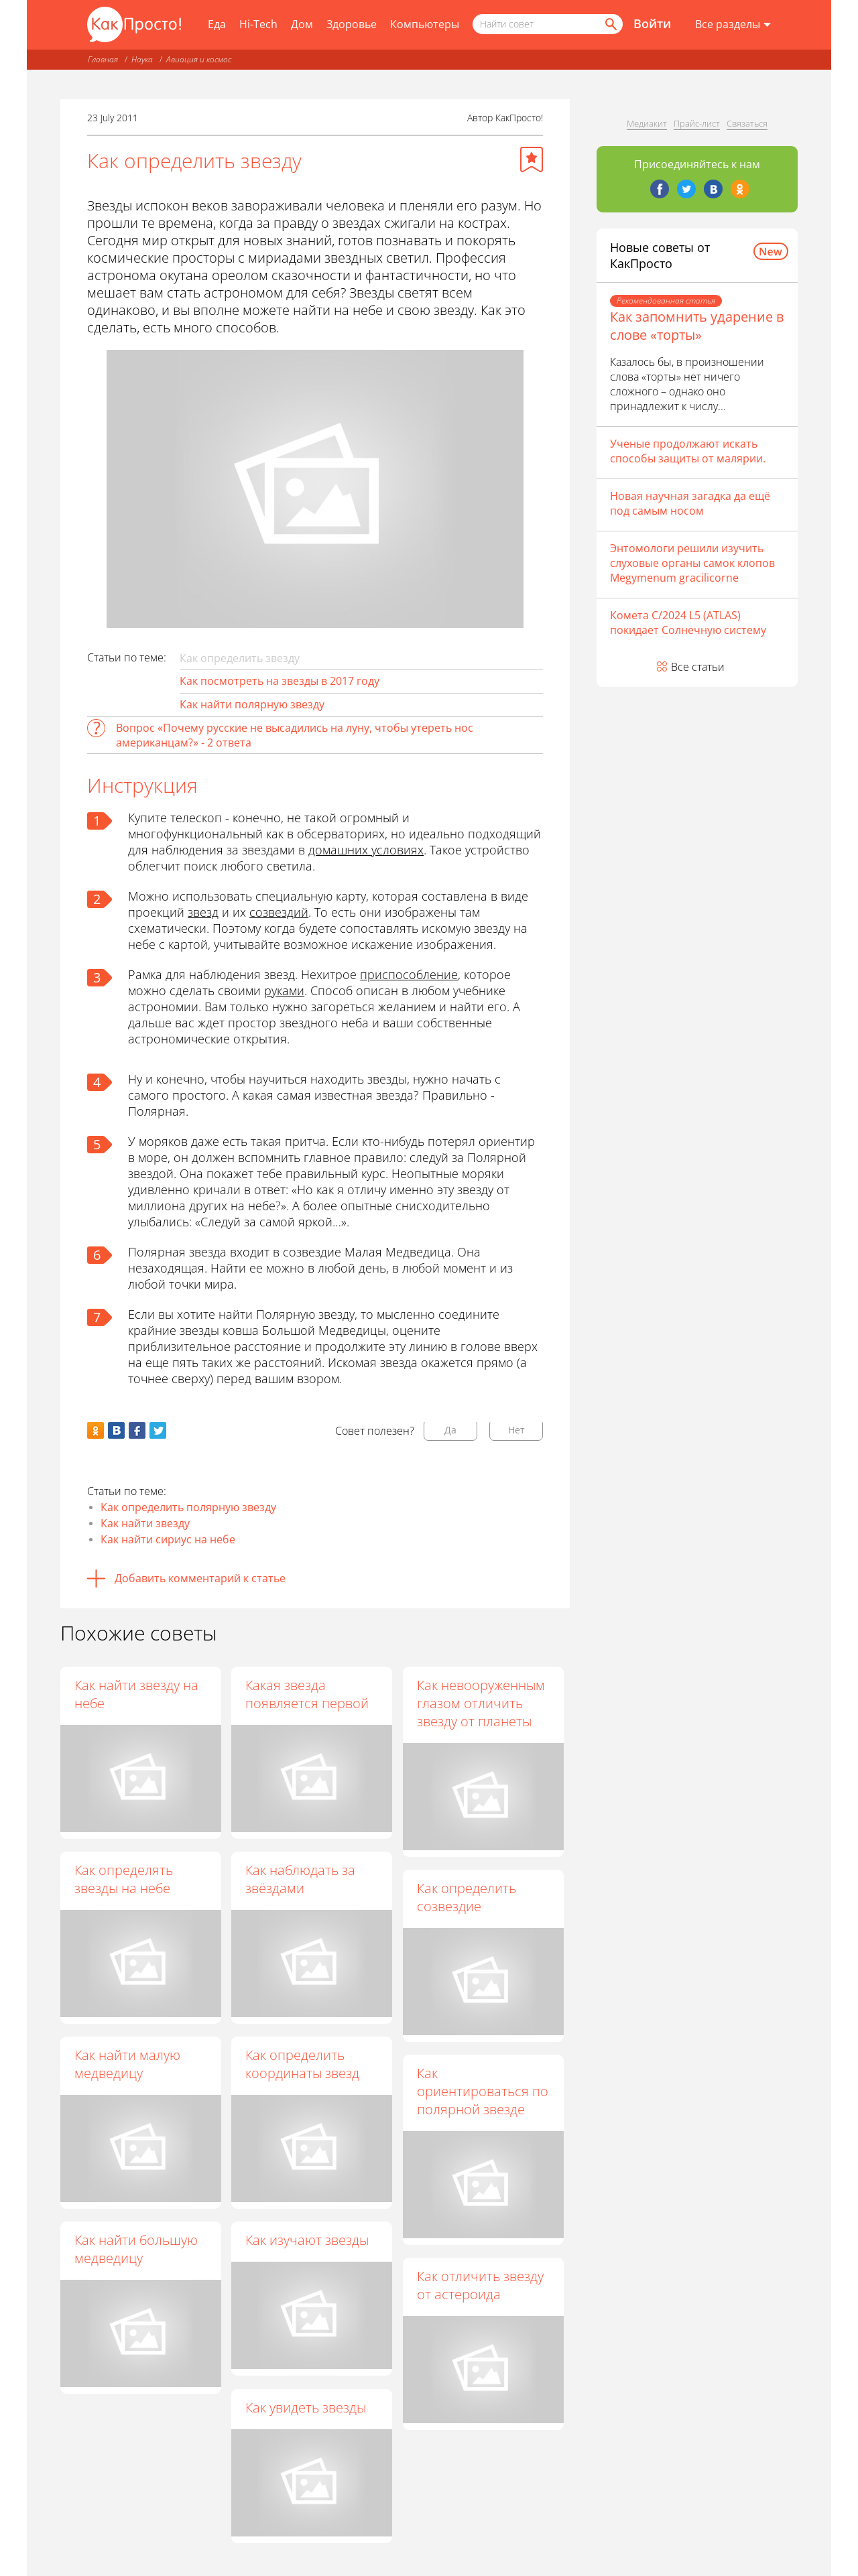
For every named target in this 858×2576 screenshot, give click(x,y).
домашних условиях (366, 850)
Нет (516, 1429)
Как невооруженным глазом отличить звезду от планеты (482, 1703)
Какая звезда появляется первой (308, 1694)
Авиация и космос (198, 59)
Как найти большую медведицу (136, 2249)
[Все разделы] (733, 25)
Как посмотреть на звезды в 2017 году (279, 680)
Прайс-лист (697, 123)
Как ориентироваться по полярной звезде (483, 2092)
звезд (203, 912)
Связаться (747, 123)
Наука (142, 59)
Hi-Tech (258, 24)
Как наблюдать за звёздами (302, 1879)
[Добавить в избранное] (531, 159)
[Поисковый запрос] (548, 24)
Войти (652, 23)
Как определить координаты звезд (304, 2065)
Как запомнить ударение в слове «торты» (697, 326)
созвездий (278, 912)
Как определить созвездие (467, 1897)
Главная (103, 59)
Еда (217, 24)
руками (284, 990)
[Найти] (610, 24)
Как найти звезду (145, 1523)
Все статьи (698, 666)
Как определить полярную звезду (188, 1507)
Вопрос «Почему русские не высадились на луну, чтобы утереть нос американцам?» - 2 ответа (294, 735)
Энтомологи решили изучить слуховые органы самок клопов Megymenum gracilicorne (692, 563)
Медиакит (647, 123)
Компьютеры (424, 24)
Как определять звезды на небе (123, 1879)
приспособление (409, 974)
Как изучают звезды (308, 2241)
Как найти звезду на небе (136, 1694)
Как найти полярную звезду (252, 704)
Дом (302, 24)
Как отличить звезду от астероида (481, 2286)
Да (450, 1429)
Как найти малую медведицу (127, 2064)
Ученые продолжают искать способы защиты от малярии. (687, 451)
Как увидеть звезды (307, 2407)
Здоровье (351, 24)
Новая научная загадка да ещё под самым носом (690, 503)
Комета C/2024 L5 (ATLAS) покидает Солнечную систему (688, 622)
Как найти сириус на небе (168, 1539)
